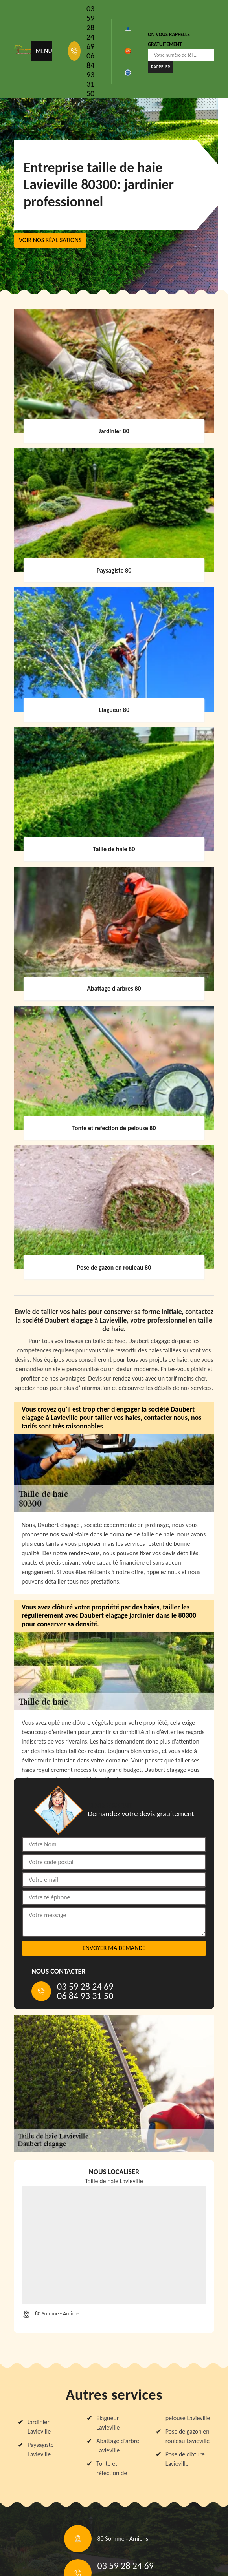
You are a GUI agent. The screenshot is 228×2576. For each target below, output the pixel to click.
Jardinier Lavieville (39, 2426)
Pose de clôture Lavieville (185, 2458)
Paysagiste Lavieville (41, 2449)
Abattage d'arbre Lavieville (117, 2445)
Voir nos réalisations (50, 240)
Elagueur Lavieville (108, 2422)
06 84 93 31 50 (90, 74)
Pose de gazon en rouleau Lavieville (187, 2436)
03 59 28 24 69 (90, 27)
